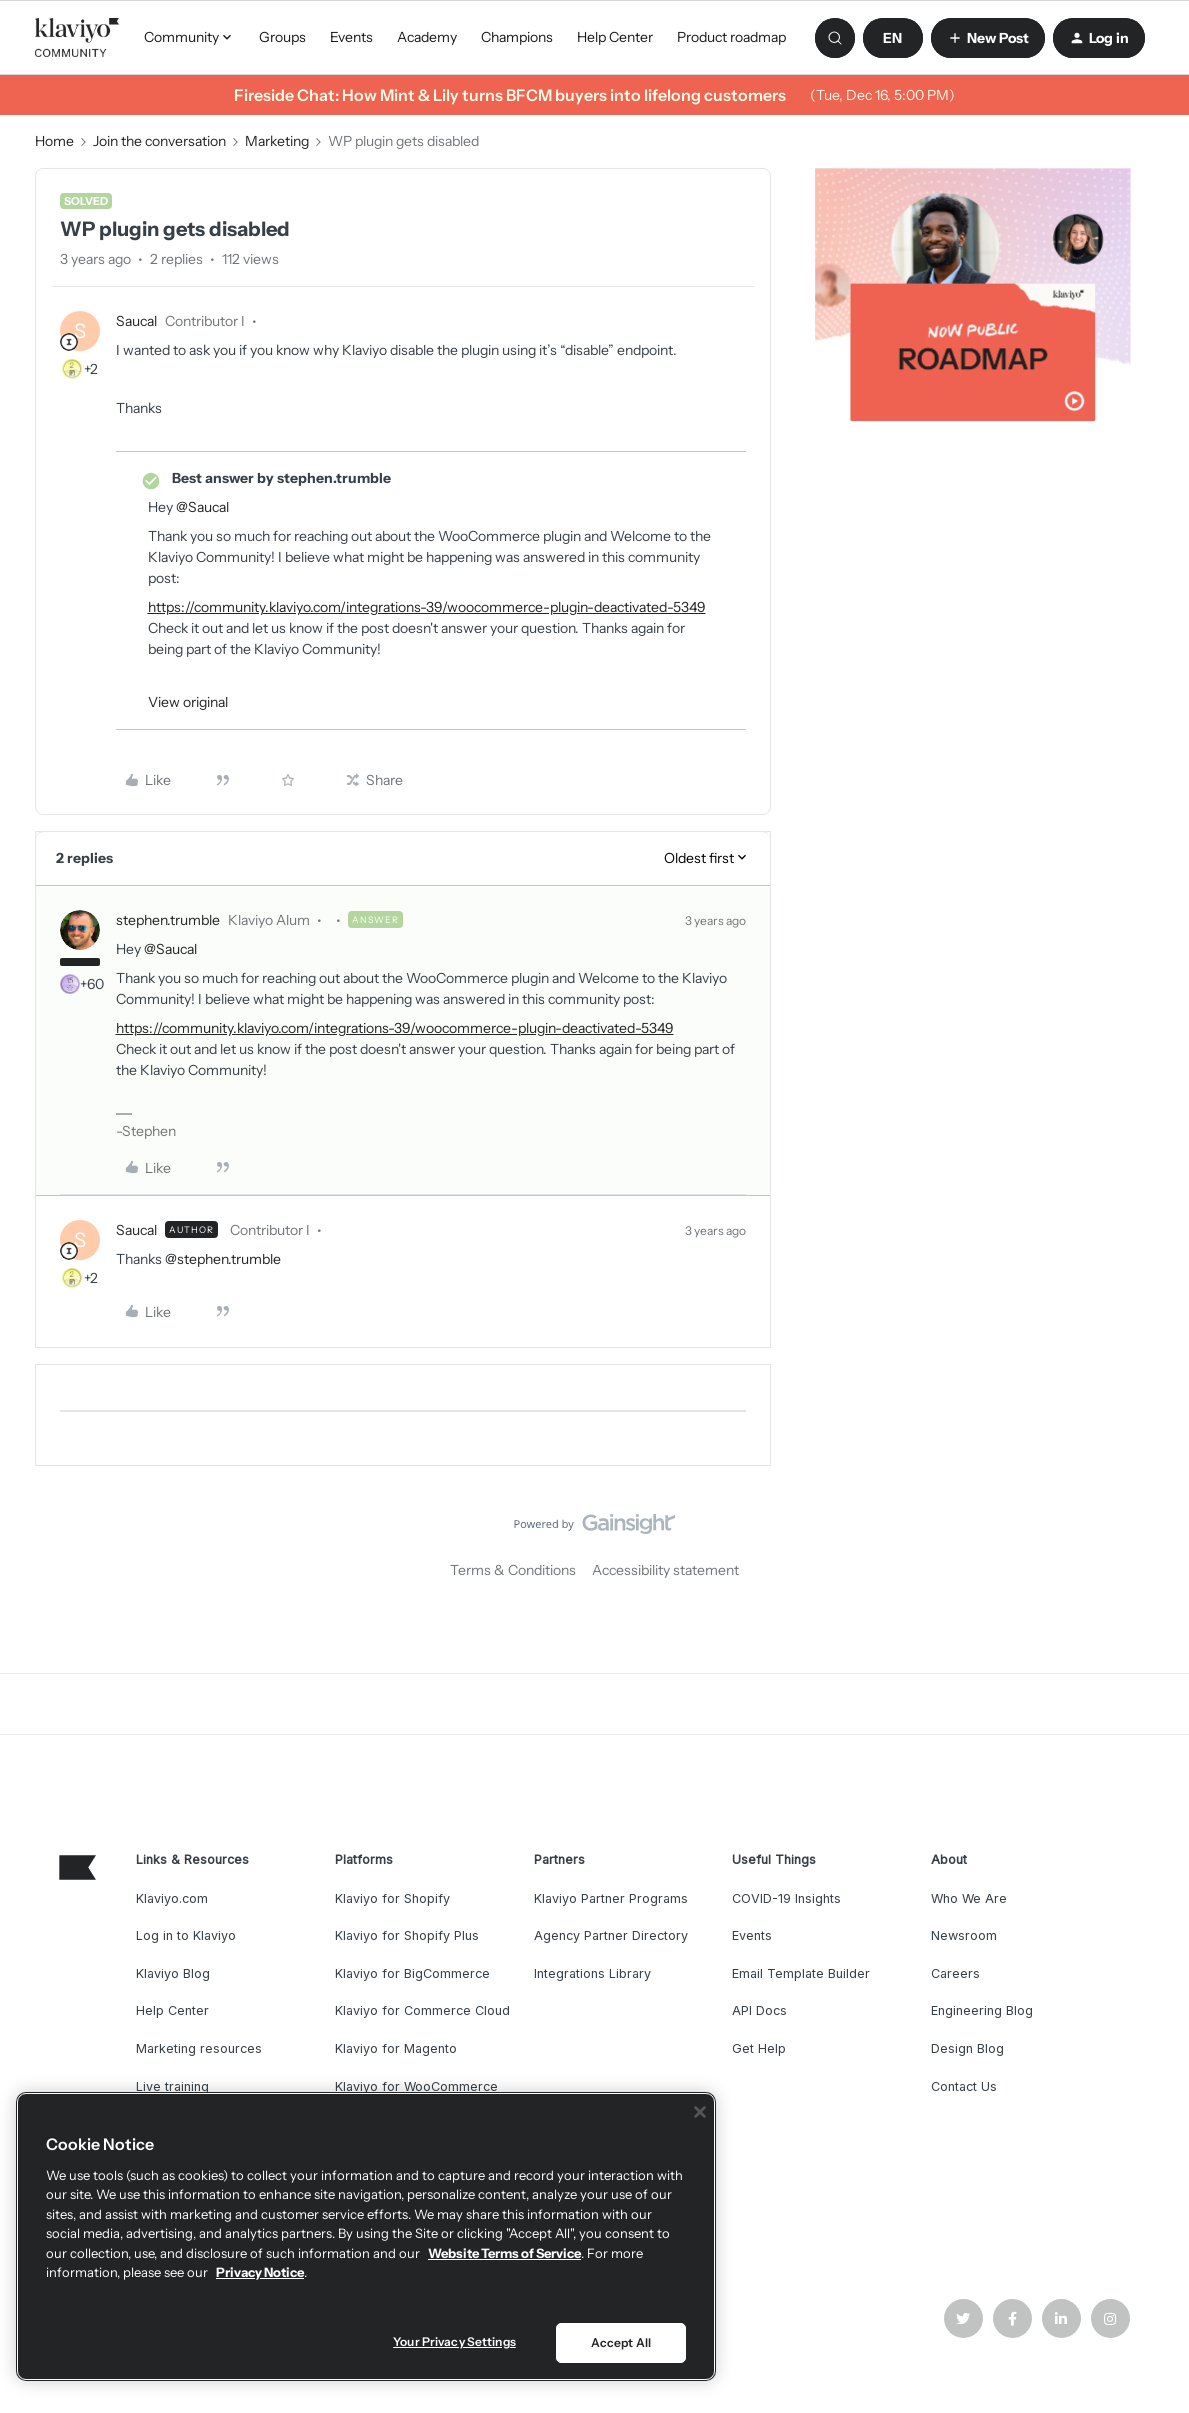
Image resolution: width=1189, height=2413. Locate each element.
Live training (172, 2086)
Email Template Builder (801, 1973)
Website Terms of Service (504, 2253)
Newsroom (964, 1935)
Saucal (136, 321)
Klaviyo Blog (173, 1973)
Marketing (277, 141)
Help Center (615, 37)
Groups (282, 37)
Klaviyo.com (172, 1898)
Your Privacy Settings (454, 2341)
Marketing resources (199, 2048)
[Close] (700, 2112)
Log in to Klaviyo (186, 1935)
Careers (955, 1973)
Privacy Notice (260, 2272)
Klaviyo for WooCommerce (416, 2086)
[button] (893, 38)
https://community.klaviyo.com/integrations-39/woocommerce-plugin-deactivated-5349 (427, 607)
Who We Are (969, 1898)
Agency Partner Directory (611, 1935)
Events (351, 37)
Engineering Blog (982, 2010)
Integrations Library (592, 1973)
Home (54, 141)
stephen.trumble (168, 920)
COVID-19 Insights (786, 1898)
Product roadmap (731, 37)
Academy (427, 37)
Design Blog (967, 2048)
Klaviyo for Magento (396, 2048)
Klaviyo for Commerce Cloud (422, 2010)
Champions (517, 37)
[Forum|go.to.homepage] (78, 38)
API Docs (759, 2010)
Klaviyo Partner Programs (611, 1898)
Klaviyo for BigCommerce (412, 1973)
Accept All (621, 2342)
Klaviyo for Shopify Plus (407, 1935)
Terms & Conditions (513, 1570)
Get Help (759, 2048)
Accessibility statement (665, 1570)
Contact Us (964, 2086)
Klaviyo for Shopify (392, 1898)
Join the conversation (159, 141)
